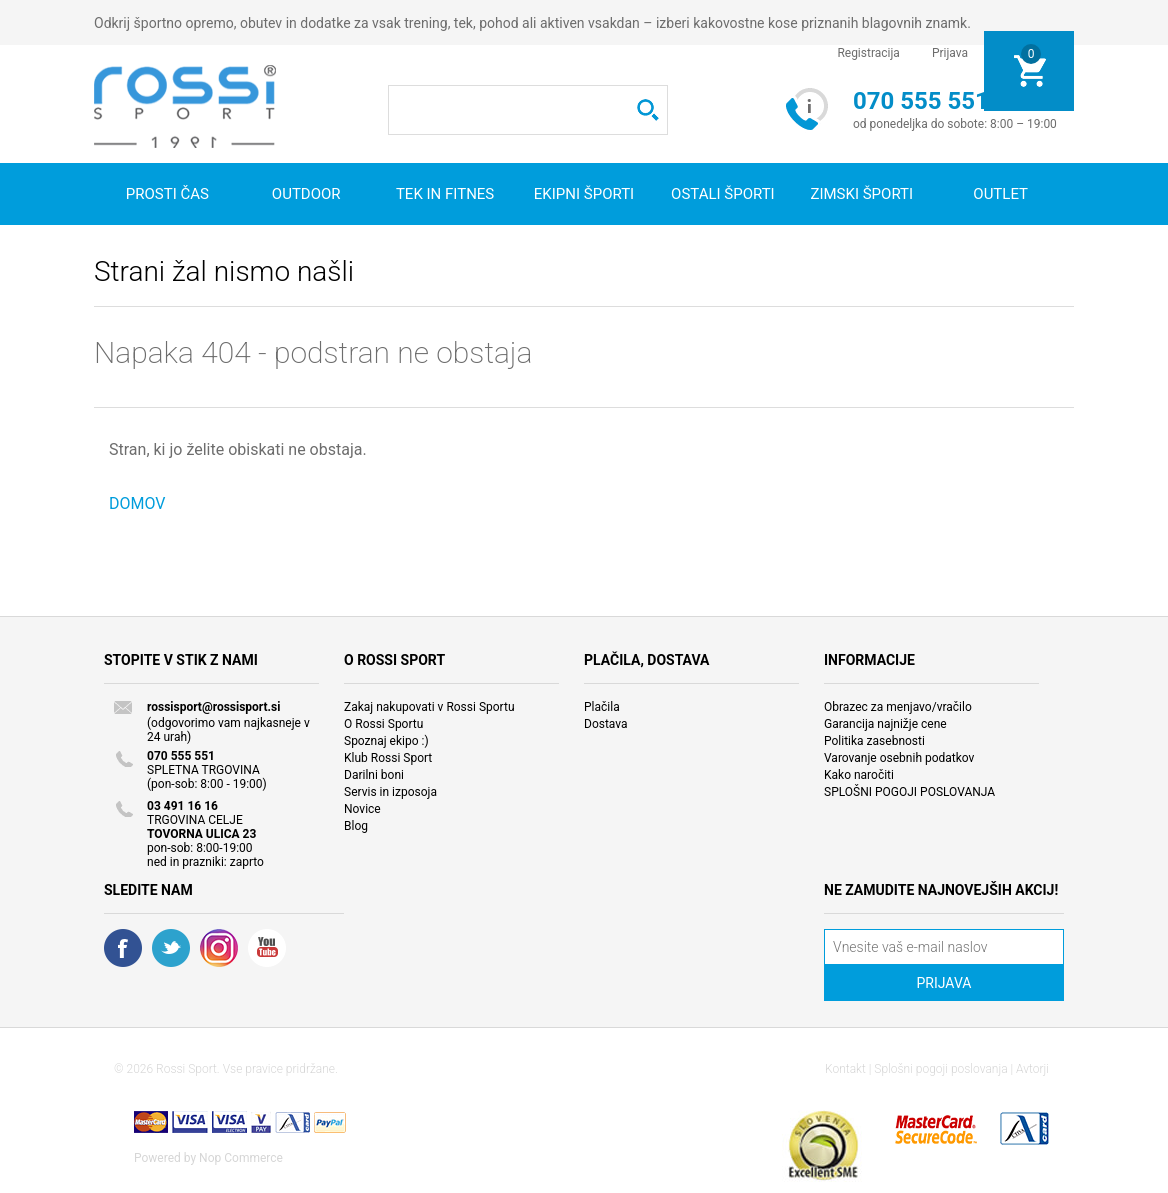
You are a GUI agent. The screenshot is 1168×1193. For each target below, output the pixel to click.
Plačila (602, 707)
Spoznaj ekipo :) (386, 741)
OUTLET (1000, 194)
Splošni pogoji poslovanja (940, 1069)
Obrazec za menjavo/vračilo (898, 707)
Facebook (123, 948)
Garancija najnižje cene (885, 724)
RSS (219, 948)
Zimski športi (861, 194)
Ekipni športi (584, 194)
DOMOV (137, 503)
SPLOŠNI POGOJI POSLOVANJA (909, 792)
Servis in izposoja (390, 792)
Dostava (606, 724)
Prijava (950, 53)
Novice (362, 809)
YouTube (267, 948)
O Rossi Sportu (383, 724)
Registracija (868, 53)
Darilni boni (374, 775)
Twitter (171, 948)
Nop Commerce (241, 1158)
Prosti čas (167, 194)
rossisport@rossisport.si (213, 707)
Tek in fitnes (445, 194)
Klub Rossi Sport (388, 758)
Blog (356, 826)
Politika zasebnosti (874, 741)
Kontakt (845, 1069)
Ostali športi (723, 194)
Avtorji (1032, 1069)
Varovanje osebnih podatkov (899, 758)
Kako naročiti (859, 775)
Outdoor (306, 194)
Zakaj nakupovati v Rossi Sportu (429, 707)
